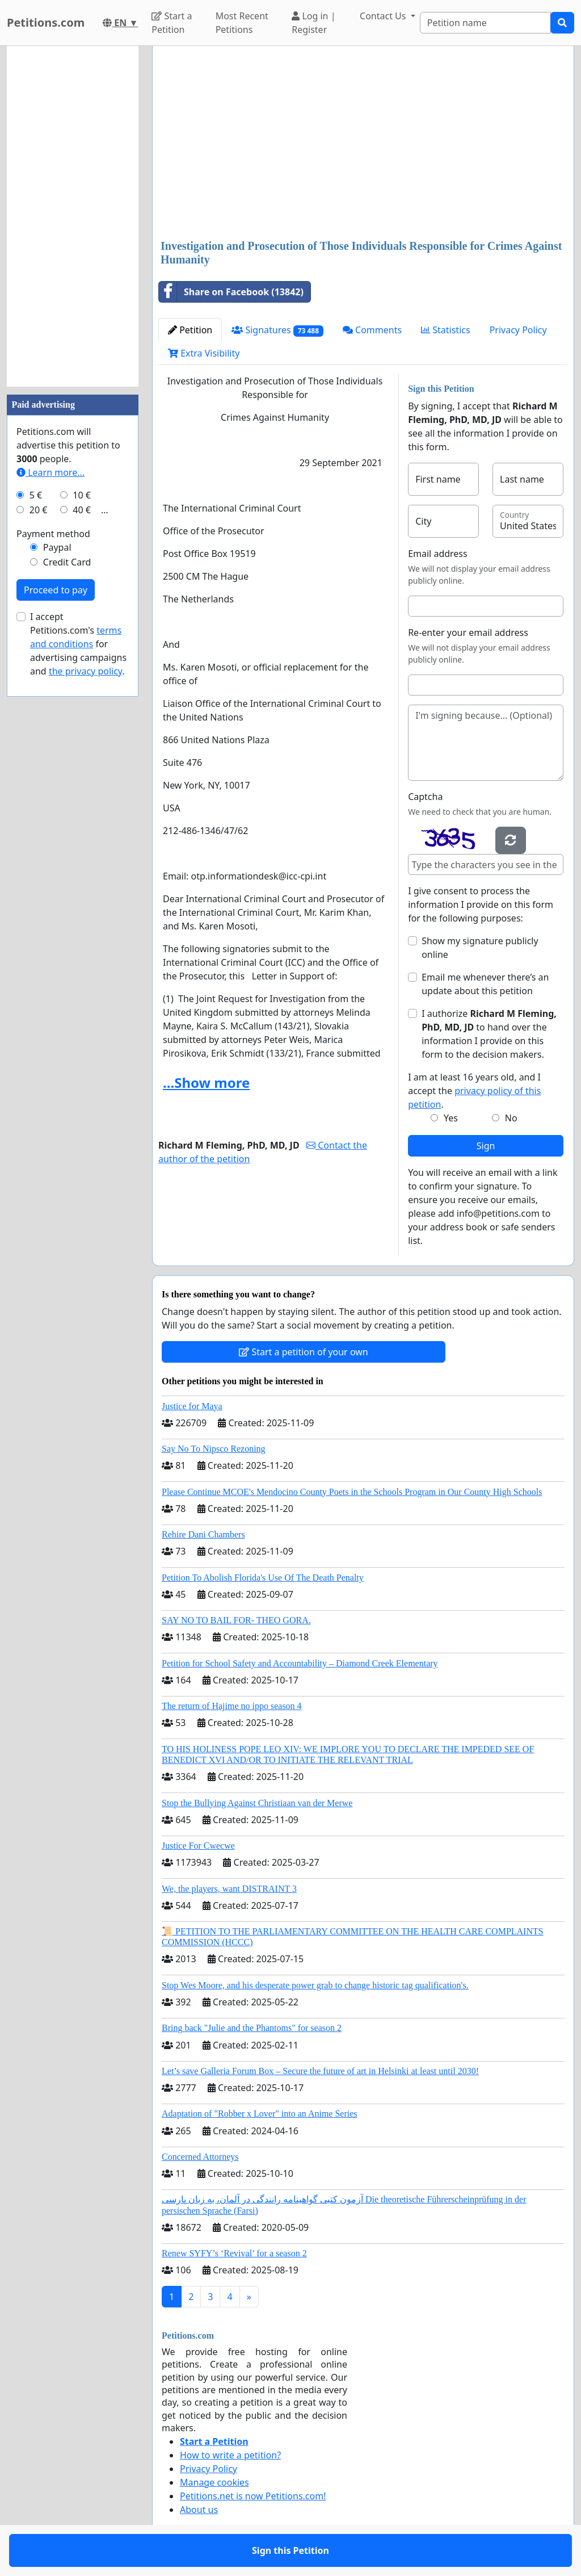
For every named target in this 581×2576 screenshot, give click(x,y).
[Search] (485, 22)
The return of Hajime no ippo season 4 (232, 1706)
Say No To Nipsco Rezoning (214, 1449)
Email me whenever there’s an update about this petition (485, 984)
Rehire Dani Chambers (203, 1534)
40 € (82, 510)
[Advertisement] (363, 143)
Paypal (57, 547)
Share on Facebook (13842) (231, 292)
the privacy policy (86, 671)
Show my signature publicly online (480, 948)
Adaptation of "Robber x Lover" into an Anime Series (259, 2113)
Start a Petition (171, 23)
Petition (190, 330)
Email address (438, 553)
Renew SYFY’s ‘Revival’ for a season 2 (234, 2253)
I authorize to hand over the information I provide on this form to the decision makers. (489, 1034)
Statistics (445, 330)
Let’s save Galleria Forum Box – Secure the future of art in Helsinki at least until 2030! (320, 2071)
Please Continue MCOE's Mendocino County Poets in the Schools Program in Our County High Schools (352, 1492)
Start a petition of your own (303, 1352)
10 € (82, 495)
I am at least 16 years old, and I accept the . (474, 1091)
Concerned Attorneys (200, 2157)
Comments (372, 330)
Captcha (425, 796)
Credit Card (67, 562)
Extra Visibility (203, 353)
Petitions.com (46, 22)
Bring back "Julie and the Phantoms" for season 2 (252, 2028)
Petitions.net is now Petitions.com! (253, 2496)
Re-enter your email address (468, 632)
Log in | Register (313, 23)
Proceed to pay (55, 590)
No (511, 1118)
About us (199, 2509)
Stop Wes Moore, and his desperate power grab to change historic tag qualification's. (315, 1985)
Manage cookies (214, 2482)
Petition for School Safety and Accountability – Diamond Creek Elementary (300, 1663)
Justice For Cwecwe (198, 1845)
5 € (36, 495)
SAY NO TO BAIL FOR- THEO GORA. (236, 1620)
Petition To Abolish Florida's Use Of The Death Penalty (263, 1577)
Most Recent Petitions (242, 23)
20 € (39, 510)
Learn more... (50, 472)
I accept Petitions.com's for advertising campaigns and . (78, 643)
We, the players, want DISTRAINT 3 (229, 1889)
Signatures (277, 330)
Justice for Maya (192, 1406)
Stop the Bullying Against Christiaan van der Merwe (257, 1803)
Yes (451, 1118)
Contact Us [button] (384, 16)
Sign (486, 1146)
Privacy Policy (518, 330)
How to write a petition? (230, 2455)
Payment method (53, 533)
